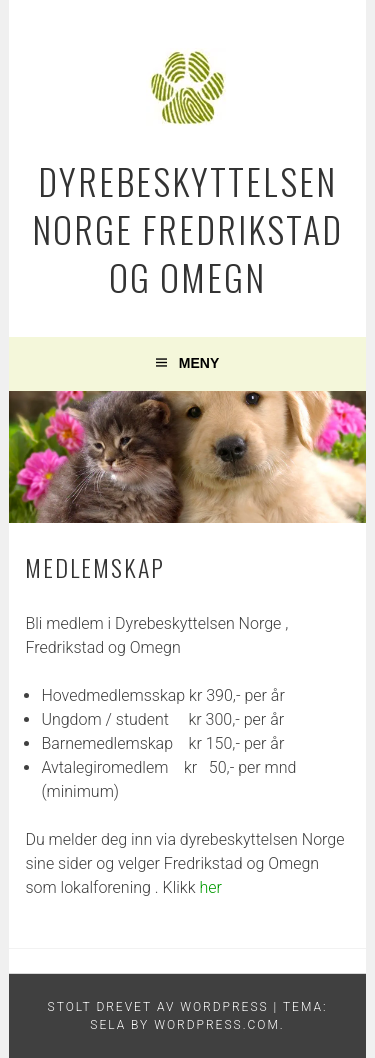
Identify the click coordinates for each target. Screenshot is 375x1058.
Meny (199, 363)
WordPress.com (217, 1025)
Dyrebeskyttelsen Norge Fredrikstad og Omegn (187, 228)
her (209, 887)
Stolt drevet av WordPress (158, 1007)
